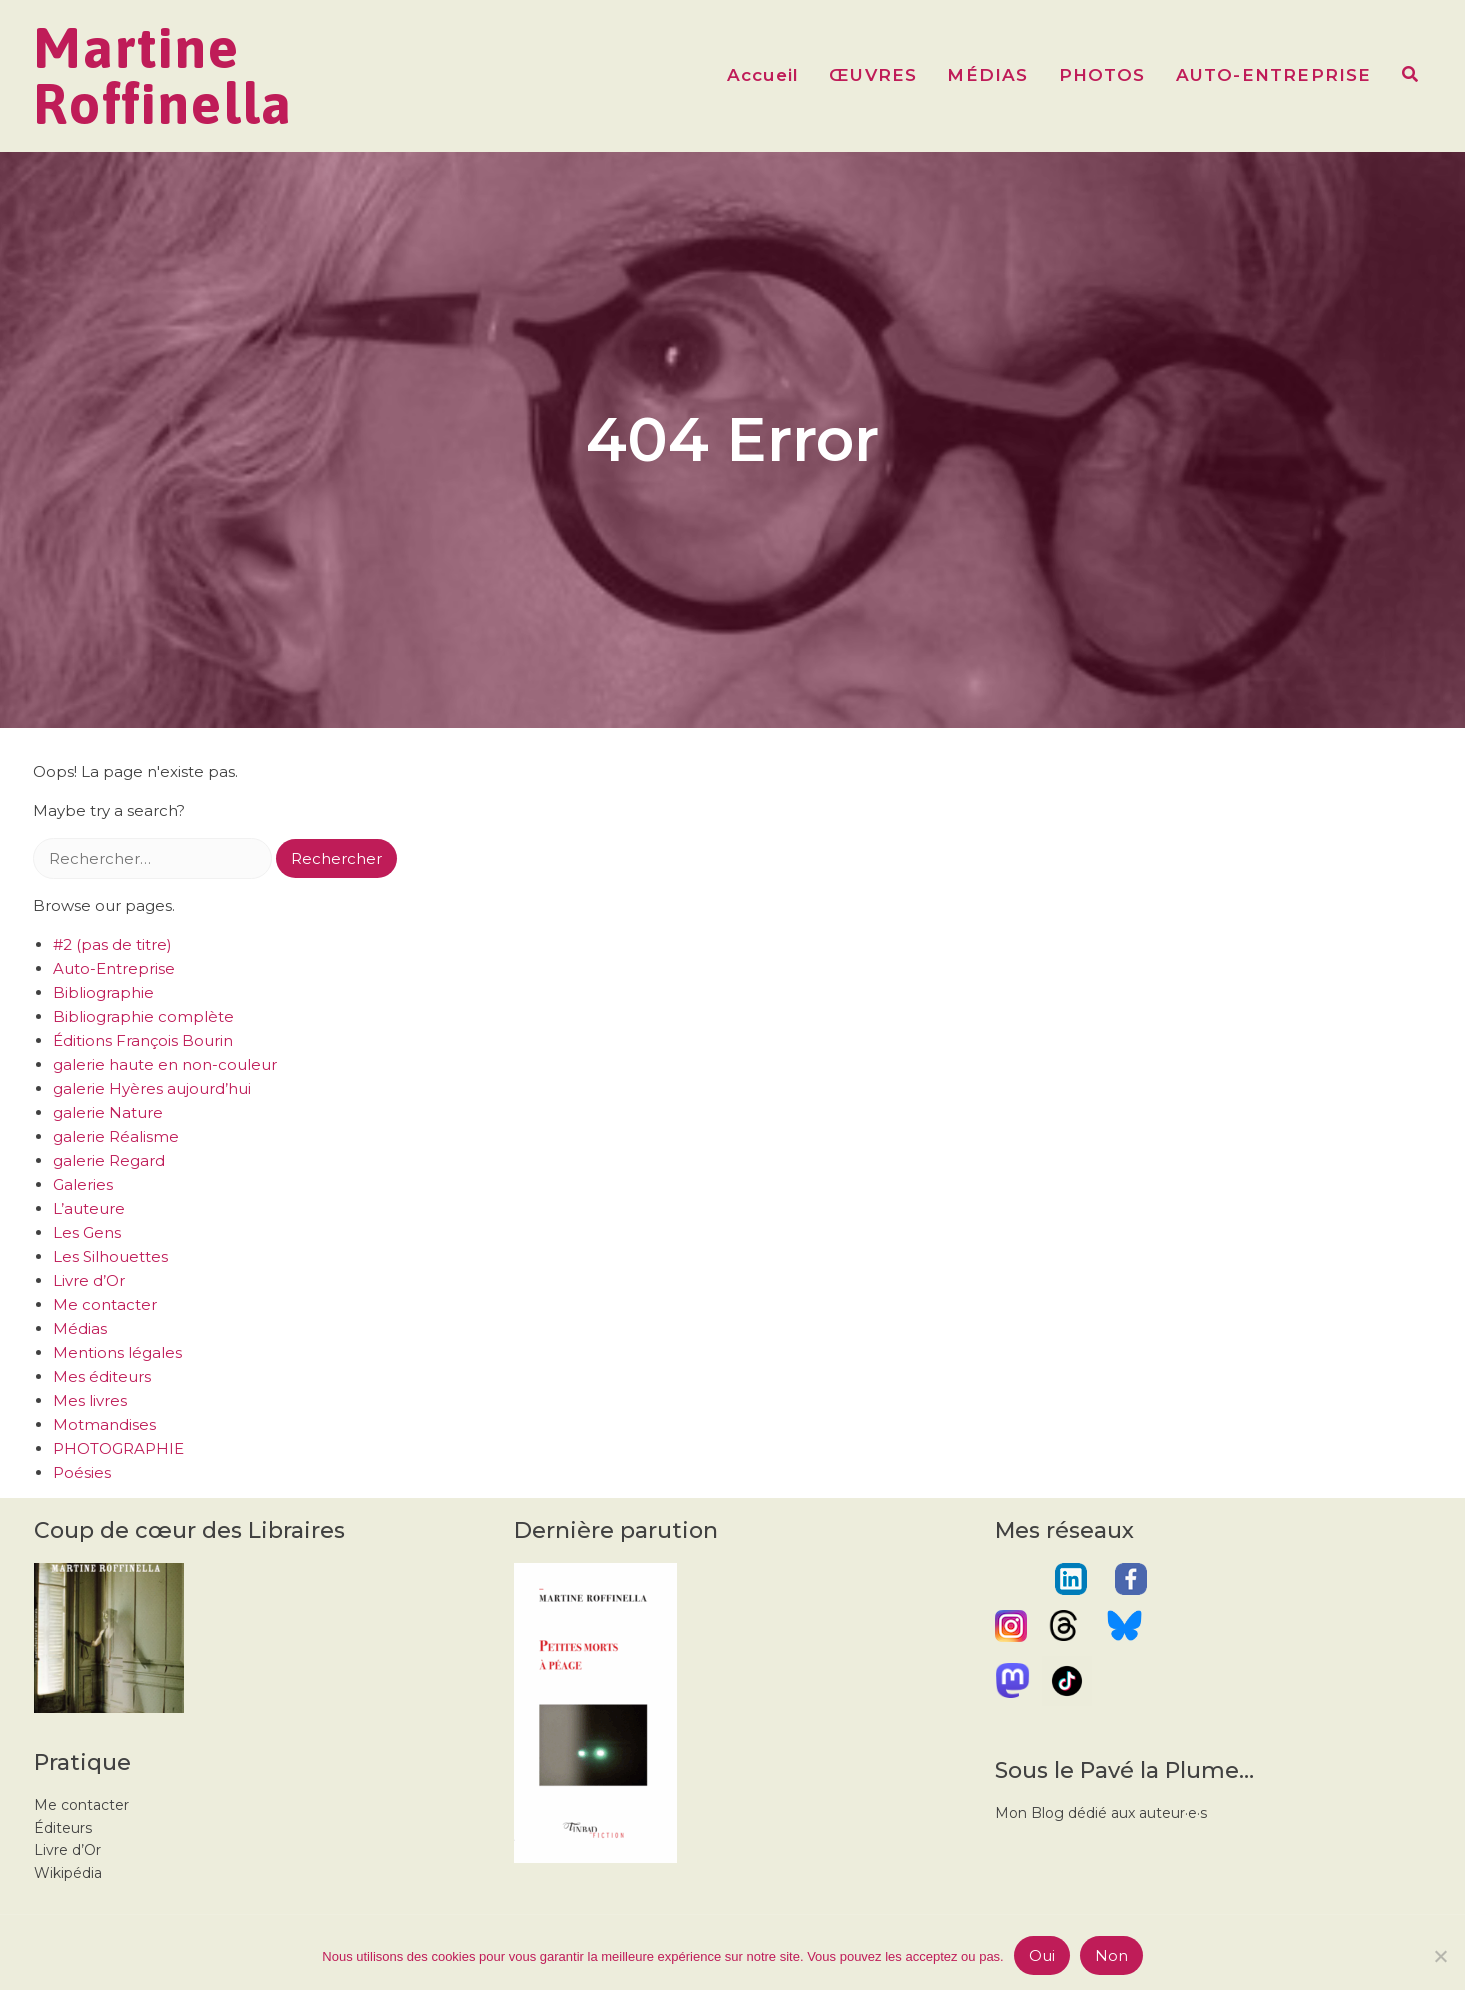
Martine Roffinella (163, 76)
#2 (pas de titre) (112, 944)
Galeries (83, 1184)
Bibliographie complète (143, 1016)
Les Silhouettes (110, 1256)
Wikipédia (68, 1873)
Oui (1042, 1955)
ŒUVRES (873, 75)
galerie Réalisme (116, 1136)
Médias (80, 1328)
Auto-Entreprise (114, 968)
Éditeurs (63, 1828)
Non (1111, 1955)
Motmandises (104, 1424)
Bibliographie (103, 992)
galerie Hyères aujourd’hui (152, 1088)
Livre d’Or (89, 1280)
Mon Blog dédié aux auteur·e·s (1101, 1813)
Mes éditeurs (102, 1376)
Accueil (763, 75)
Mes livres (90, 1400)
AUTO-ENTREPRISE (1274, 75)
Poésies (82, 1472)
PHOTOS (1102, 75)
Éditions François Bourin (143, 1040)
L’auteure (89, 1208)
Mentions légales (117, 1352)
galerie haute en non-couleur (165, 1064)
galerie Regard (109, 1160)
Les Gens (87, 1232)
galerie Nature (108, 1112)
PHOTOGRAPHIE (118, 1448)
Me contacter (105, 1304)
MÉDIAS (987, 75)
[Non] (1440, 1956)
